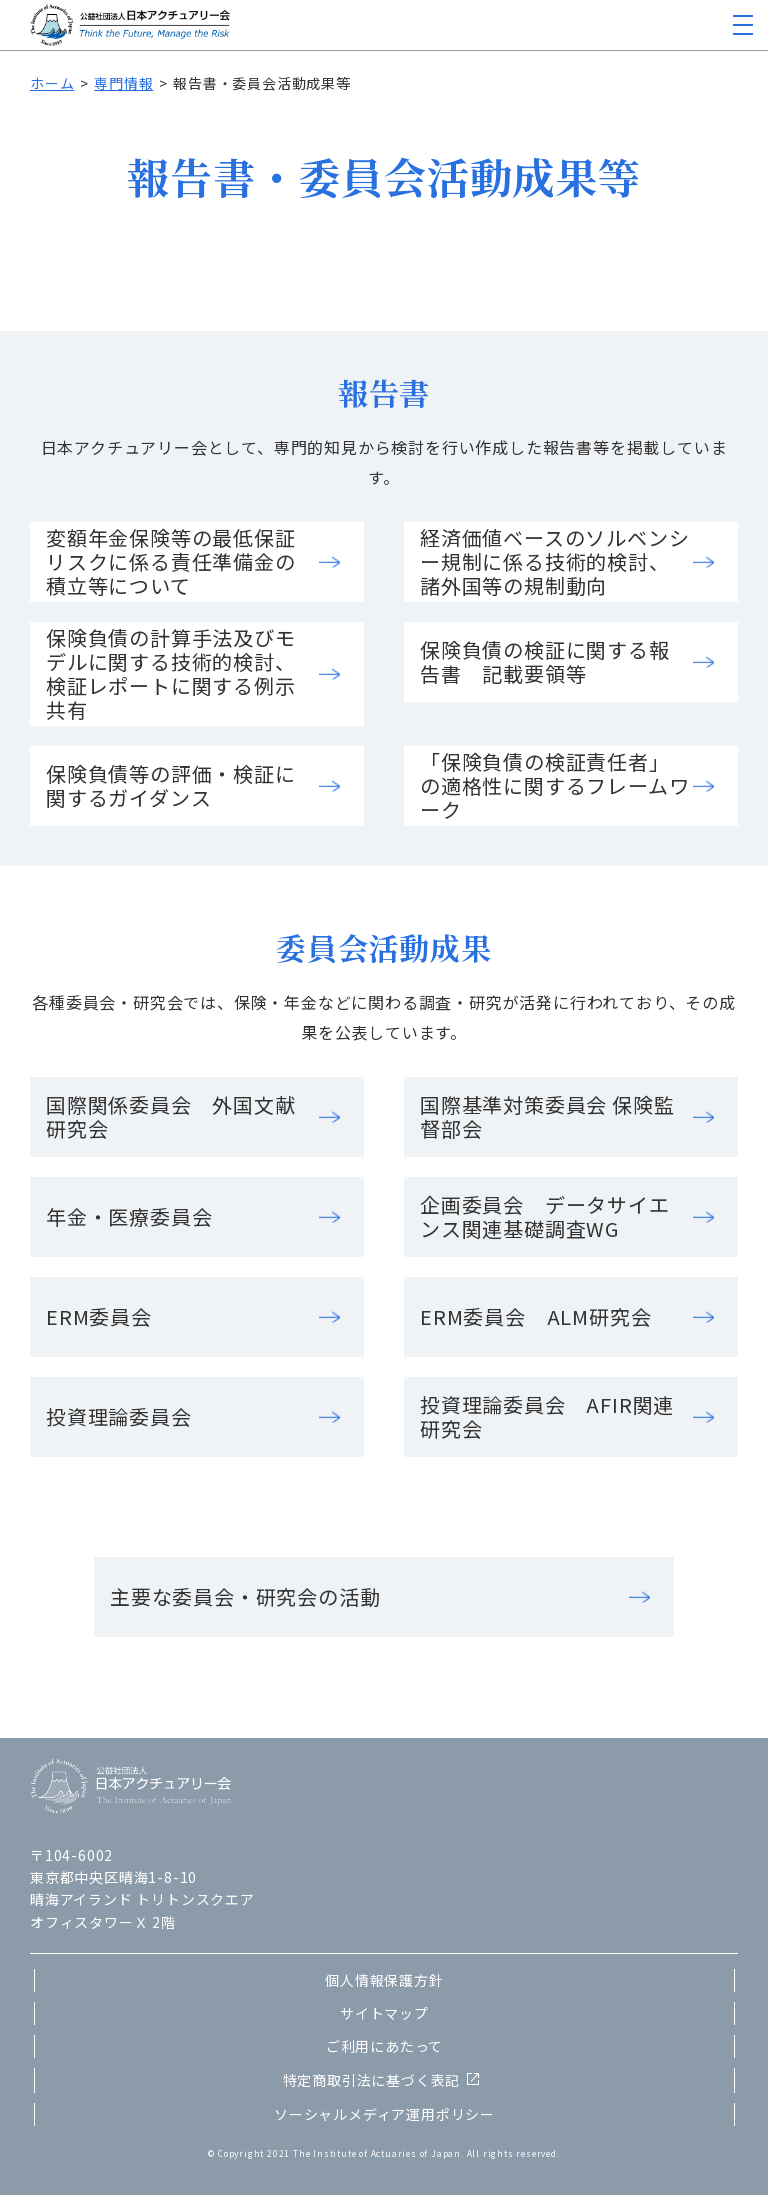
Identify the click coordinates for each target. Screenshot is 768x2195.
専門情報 (123, 83)
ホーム (52, 83)
